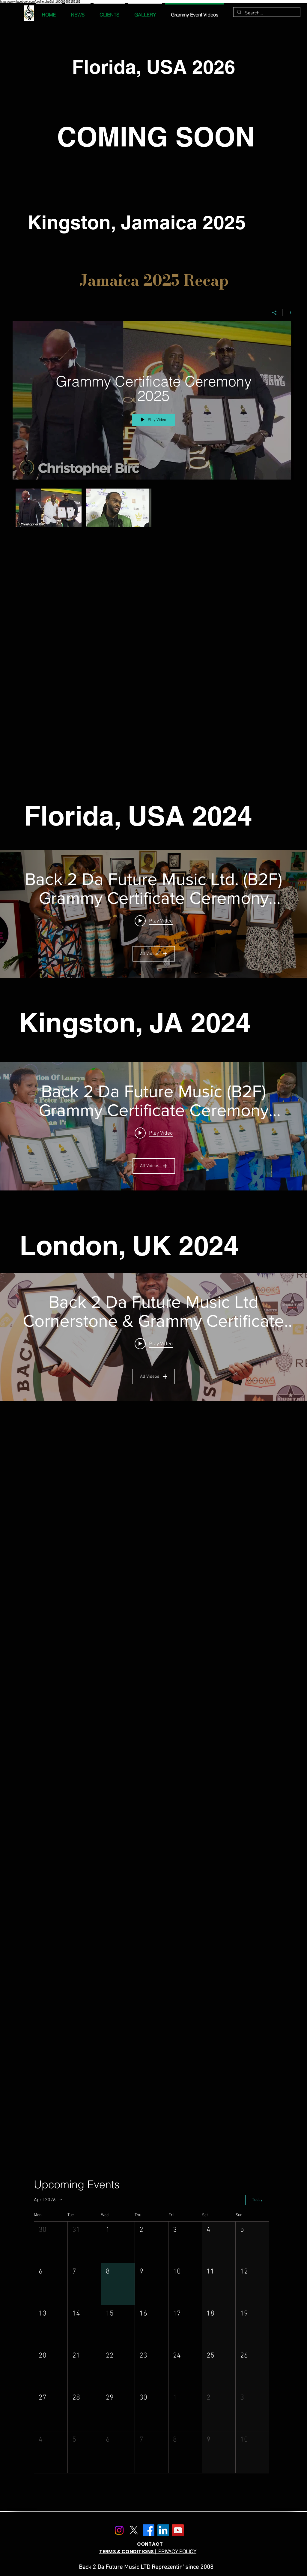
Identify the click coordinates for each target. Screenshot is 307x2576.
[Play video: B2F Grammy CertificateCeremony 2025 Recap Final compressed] (154, 1344)
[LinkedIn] (163, 2530)
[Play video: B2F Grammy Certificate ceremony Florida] (154, 921)
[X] (134, 2530)
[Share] (274, 312)
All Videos (153, 953)
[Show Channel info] (288, 312)
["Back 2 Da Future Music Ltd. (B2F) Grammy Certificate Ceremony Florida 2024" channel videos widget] (153, 914)
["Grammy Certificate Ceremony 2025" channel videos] (153, 509)
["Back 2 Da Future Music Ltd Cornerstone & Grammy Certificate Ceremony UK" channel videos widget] (153, 1337)
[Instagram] (119, 2530)
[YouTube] (178, 2530)
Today (257, 2199)
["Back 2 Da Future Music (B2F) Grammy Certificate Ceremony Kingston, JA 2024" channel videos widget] (153, 1126)
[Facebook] (148, 2530)
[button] (51, 2242)
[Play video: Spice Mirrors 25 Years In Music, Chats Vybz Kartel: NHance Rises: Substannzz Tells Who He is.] (154, 1133)
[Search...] (266, 13)
